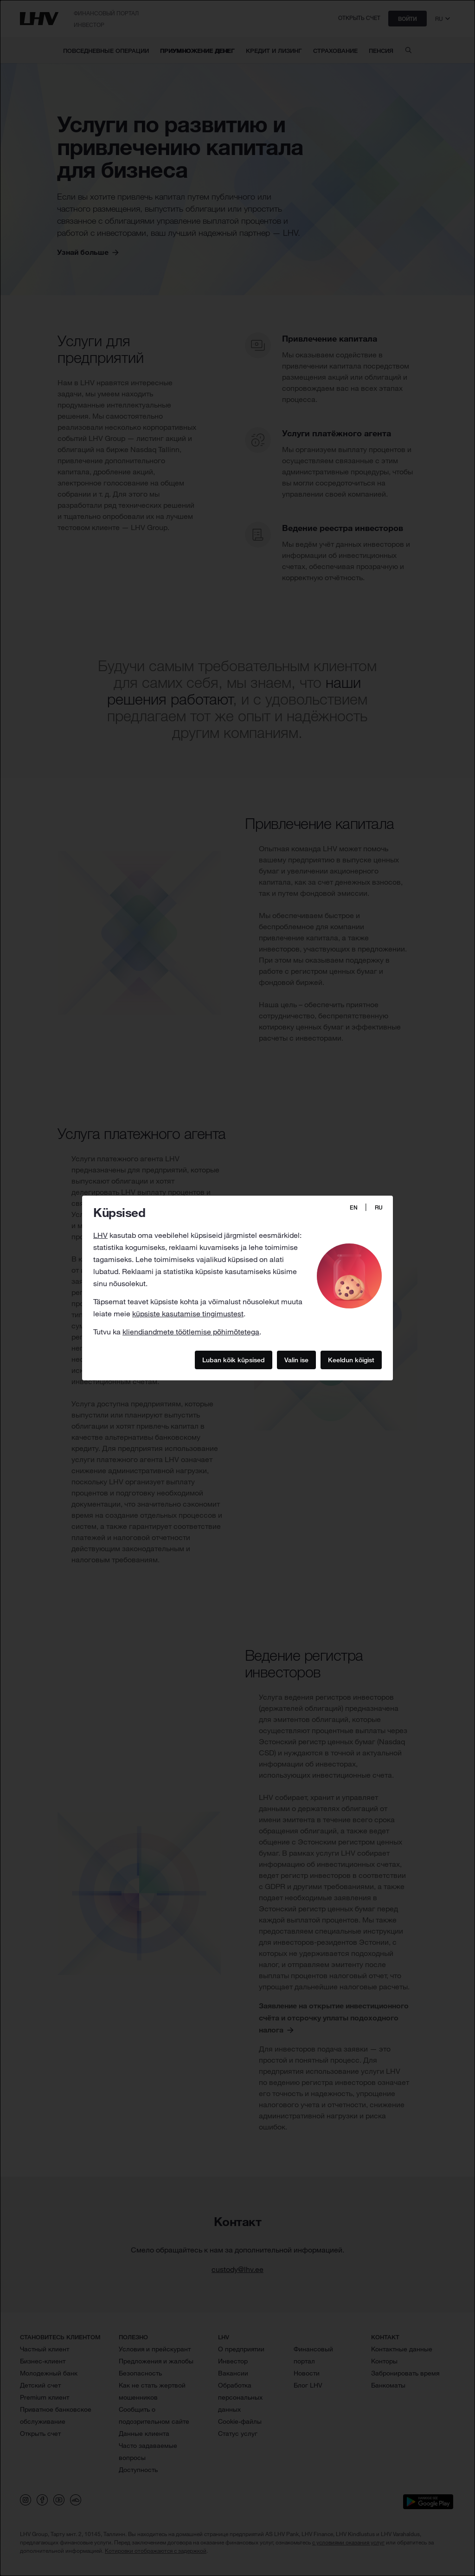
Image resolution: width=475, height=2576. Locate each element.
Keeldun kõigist (351, 1359)
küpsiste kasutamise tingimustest (188, 1313)
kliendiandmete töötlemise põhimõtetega (190, 1331)
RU (379, 1207)
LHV (100, 1235)
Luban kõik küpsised (233, 1359)
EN (354, 1207)
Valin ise (296, 1359)
